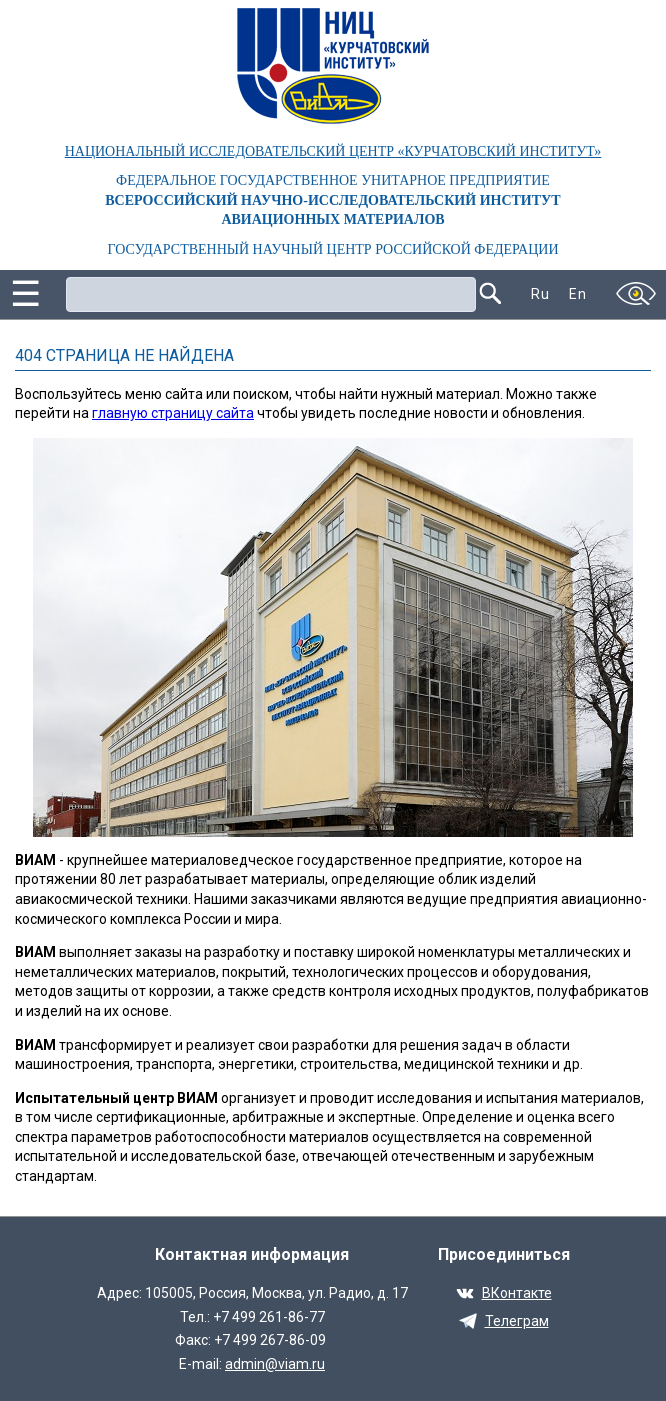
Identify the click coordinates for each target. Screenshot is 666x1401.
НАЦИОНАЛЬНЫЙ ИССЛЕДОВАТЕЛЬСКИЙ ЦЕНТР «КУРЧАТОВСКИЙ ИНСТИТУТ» (333, 151)
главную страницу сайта (173, 413)
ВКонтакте (517, 1293)
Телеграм (517, 1321)
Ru (540, 294)
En (577, 294)
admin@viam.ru (275, 1364)
